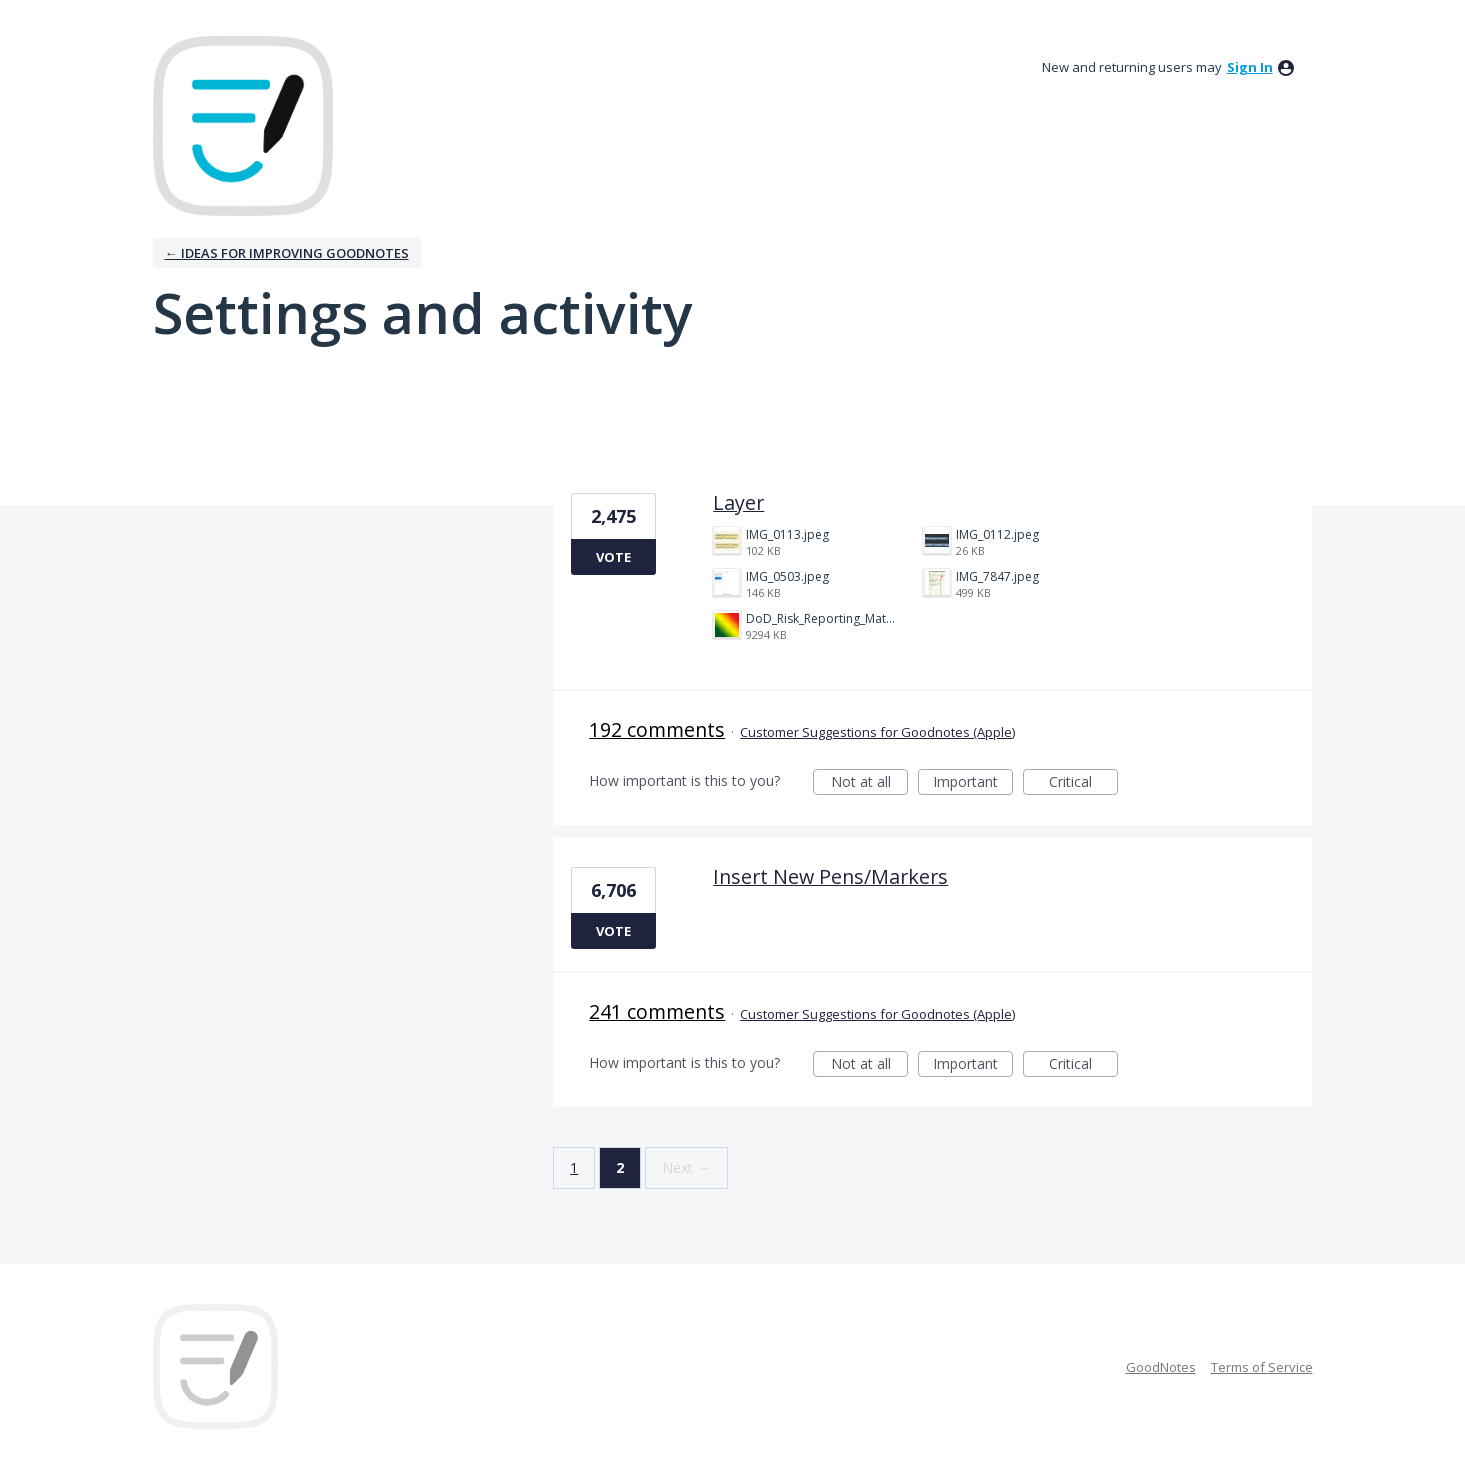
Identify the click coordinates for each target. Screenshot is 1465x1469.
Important (973, 783)
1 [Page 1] (574, 1167)
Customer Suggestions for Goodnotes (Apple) (877, 732)
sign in (1250, 67)
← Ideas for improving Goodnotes (287, 253)
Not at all (870, 783)
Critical (1083, 783)
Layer (738, 502)
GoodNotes (1161, 1367)
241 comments (657, 1011)
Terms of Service (1262, 1367)
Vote (613, 557)
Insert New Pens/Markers (830, 876)
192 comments (657, 729)
